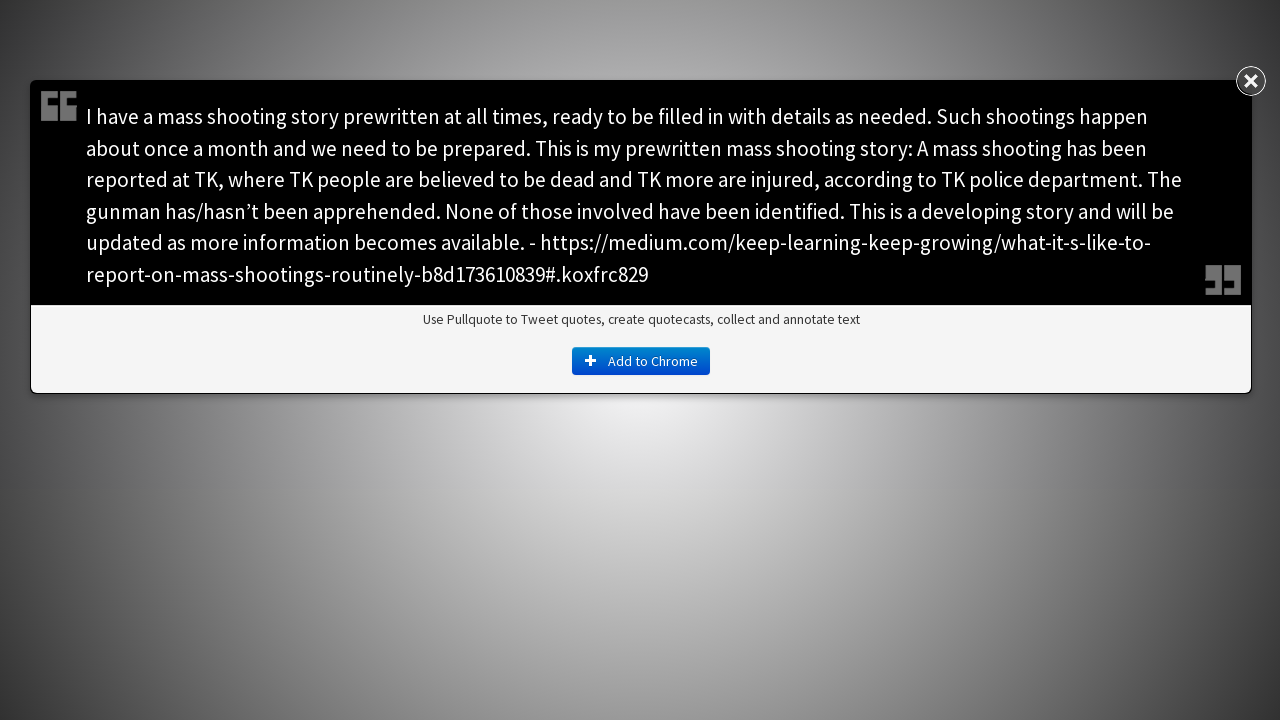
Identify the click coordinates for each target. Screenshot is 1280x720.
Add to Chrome (641, 361)
